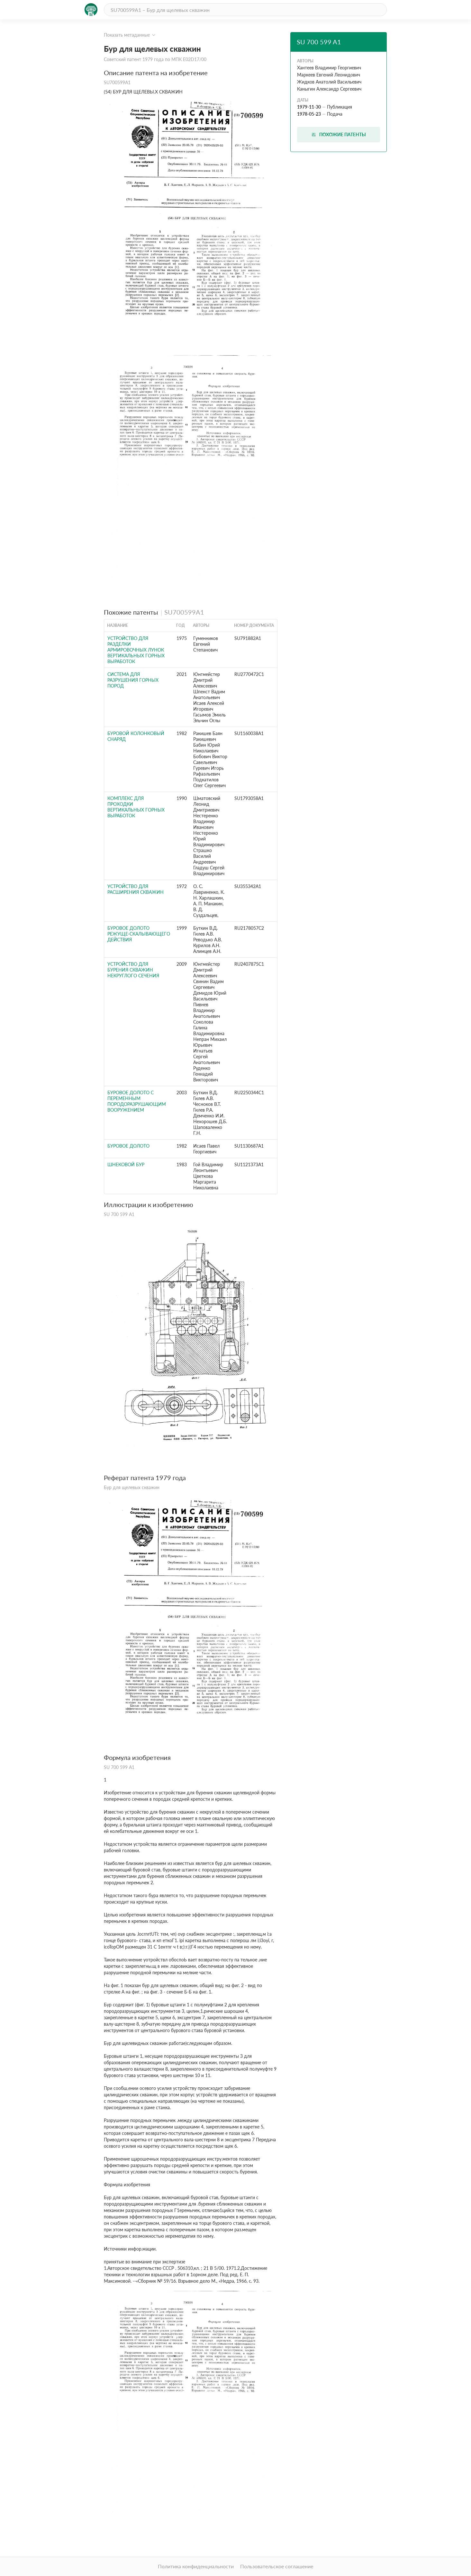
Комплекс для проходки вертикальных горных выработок (136, 806)
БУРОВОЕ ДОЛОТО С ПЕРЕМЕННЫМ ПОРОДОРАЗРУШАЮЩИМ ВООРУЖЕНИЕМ (136, 1101)
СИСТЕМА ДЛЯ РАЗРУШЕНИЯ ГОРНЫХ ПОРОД (133, 679)
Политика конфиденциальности (196, 2566)
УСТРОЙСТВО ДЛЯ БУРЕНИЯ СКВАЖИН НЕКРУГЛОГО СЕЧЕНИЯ (133, 969)
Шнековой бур (125, 1164)
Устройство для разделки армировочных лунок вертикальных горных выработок (136, 649)
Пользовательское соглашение (276, 2566)
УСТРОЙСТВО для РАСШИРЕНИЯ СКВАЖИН (135, 889)
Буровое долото (128, 1146)
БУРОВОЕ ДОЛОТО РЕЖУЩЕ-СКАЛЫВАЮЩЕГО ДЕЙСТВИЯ (138, 933)
